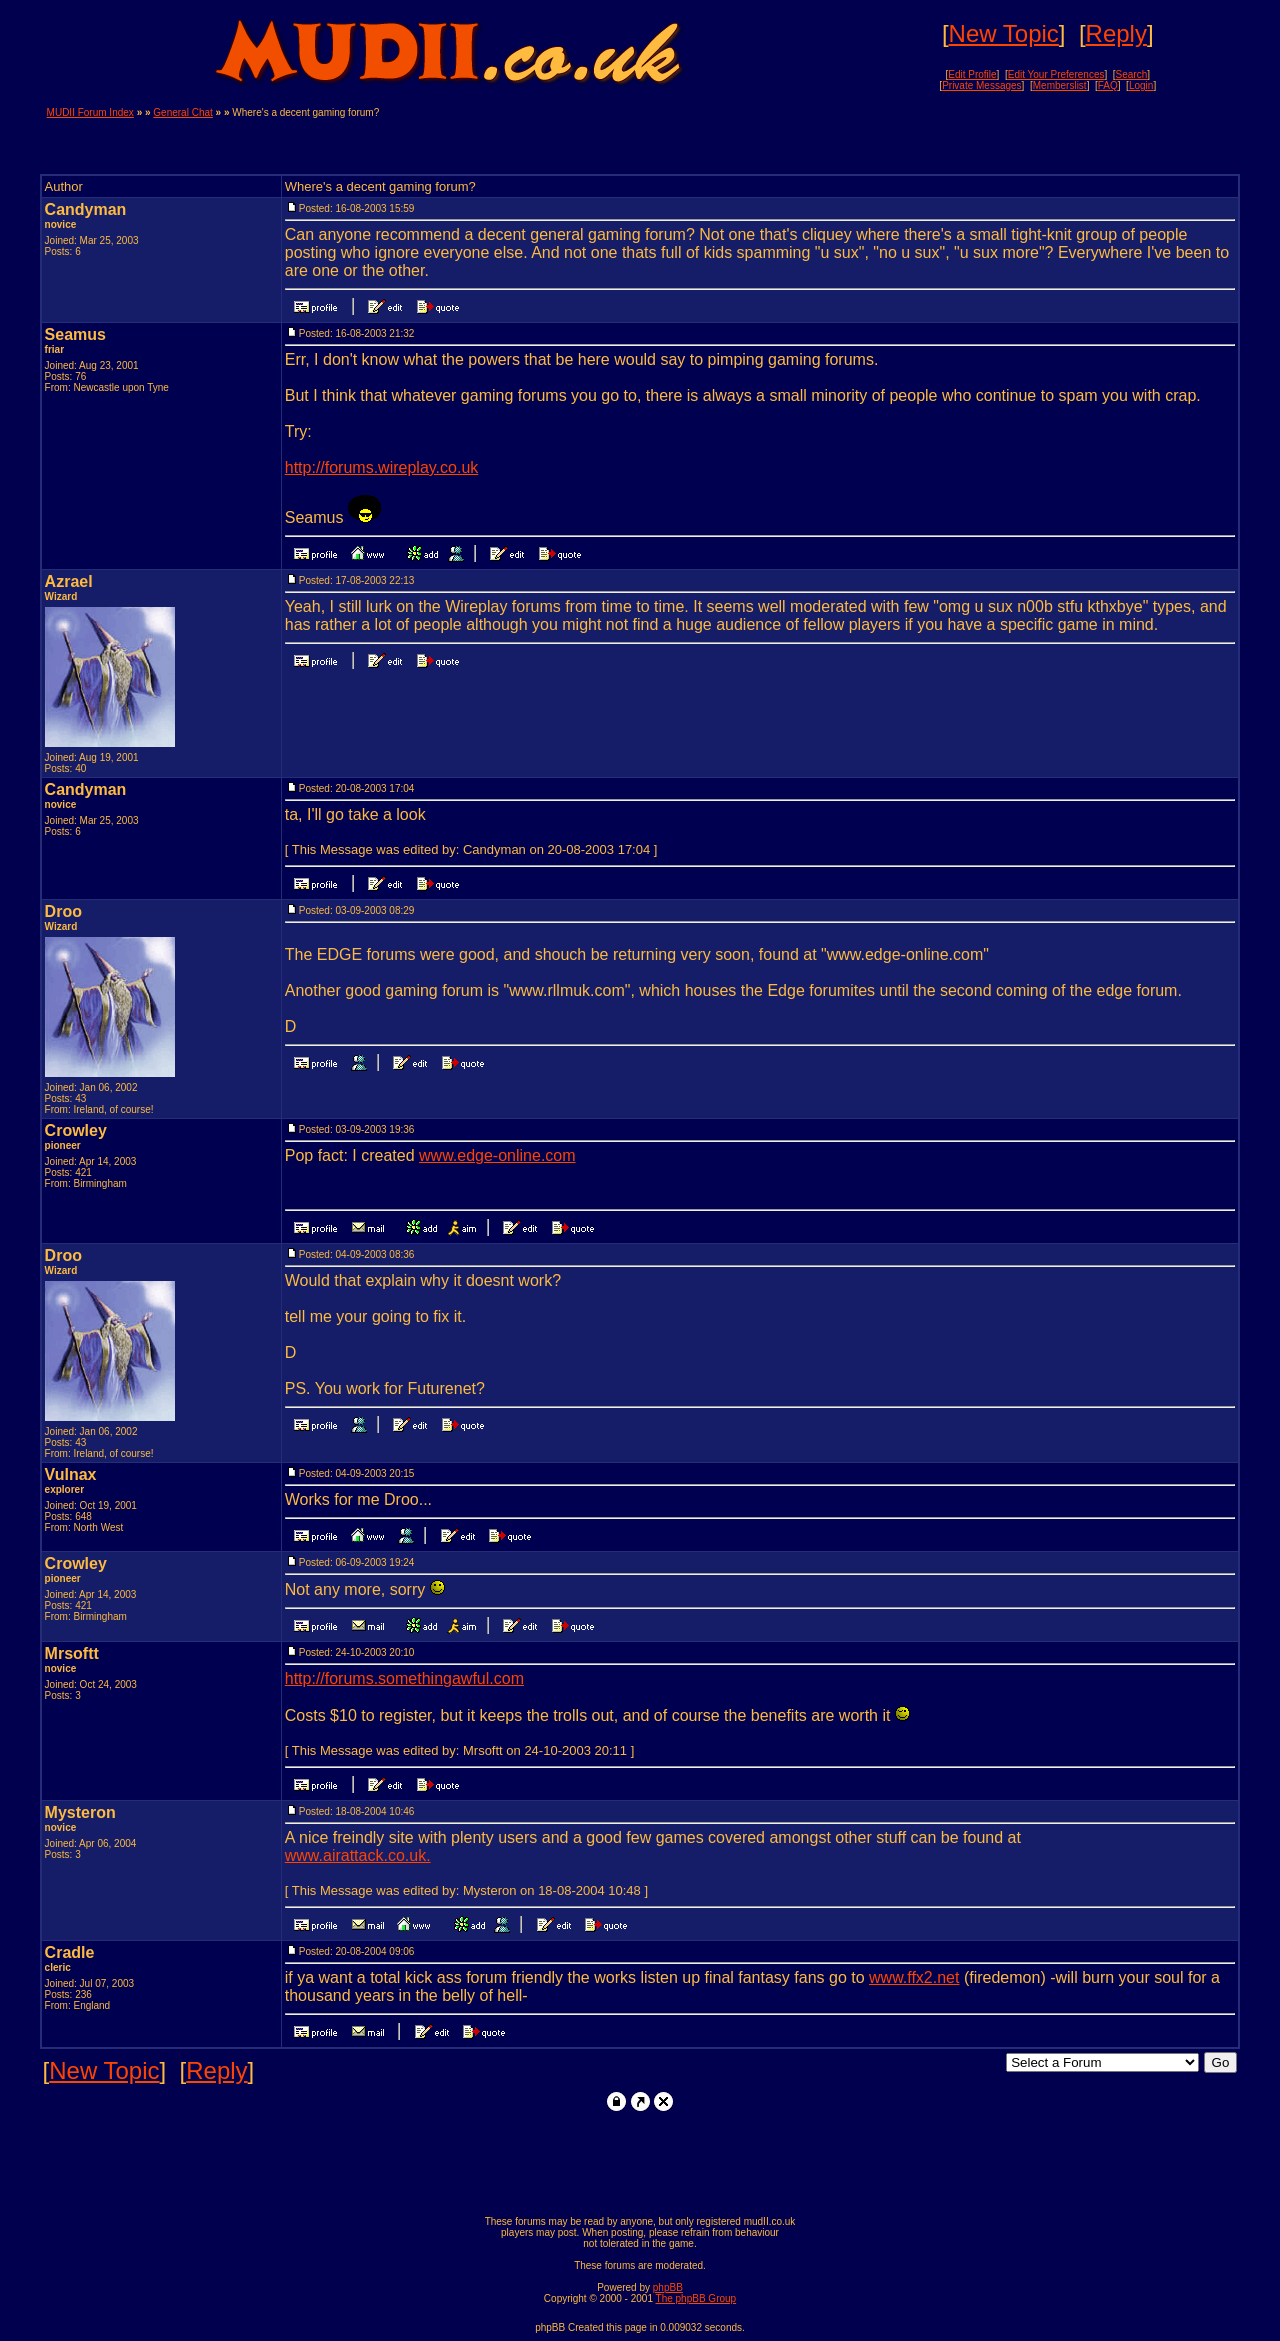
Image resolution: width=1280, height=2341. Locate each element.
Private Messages (981, 85)
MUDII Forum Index (90, 112)
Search (1132, 74)
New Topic (1004, 33)
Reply (1116, 33)
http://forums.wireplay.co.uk (382, 467)
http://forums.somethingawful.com (404, 1678)
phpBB (668, 2287)
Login (1141, 85)
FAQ (1108, 85)
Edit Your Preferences (1056, 74)
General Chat (182, 112)
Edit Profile (972, 74)
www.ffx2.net (914, 1977)
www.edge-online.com (497, 1155)
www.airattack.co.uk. (358, 1855)
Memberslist (1060, 85)
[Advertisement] (999, 137)
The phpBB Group (696, 2298)
